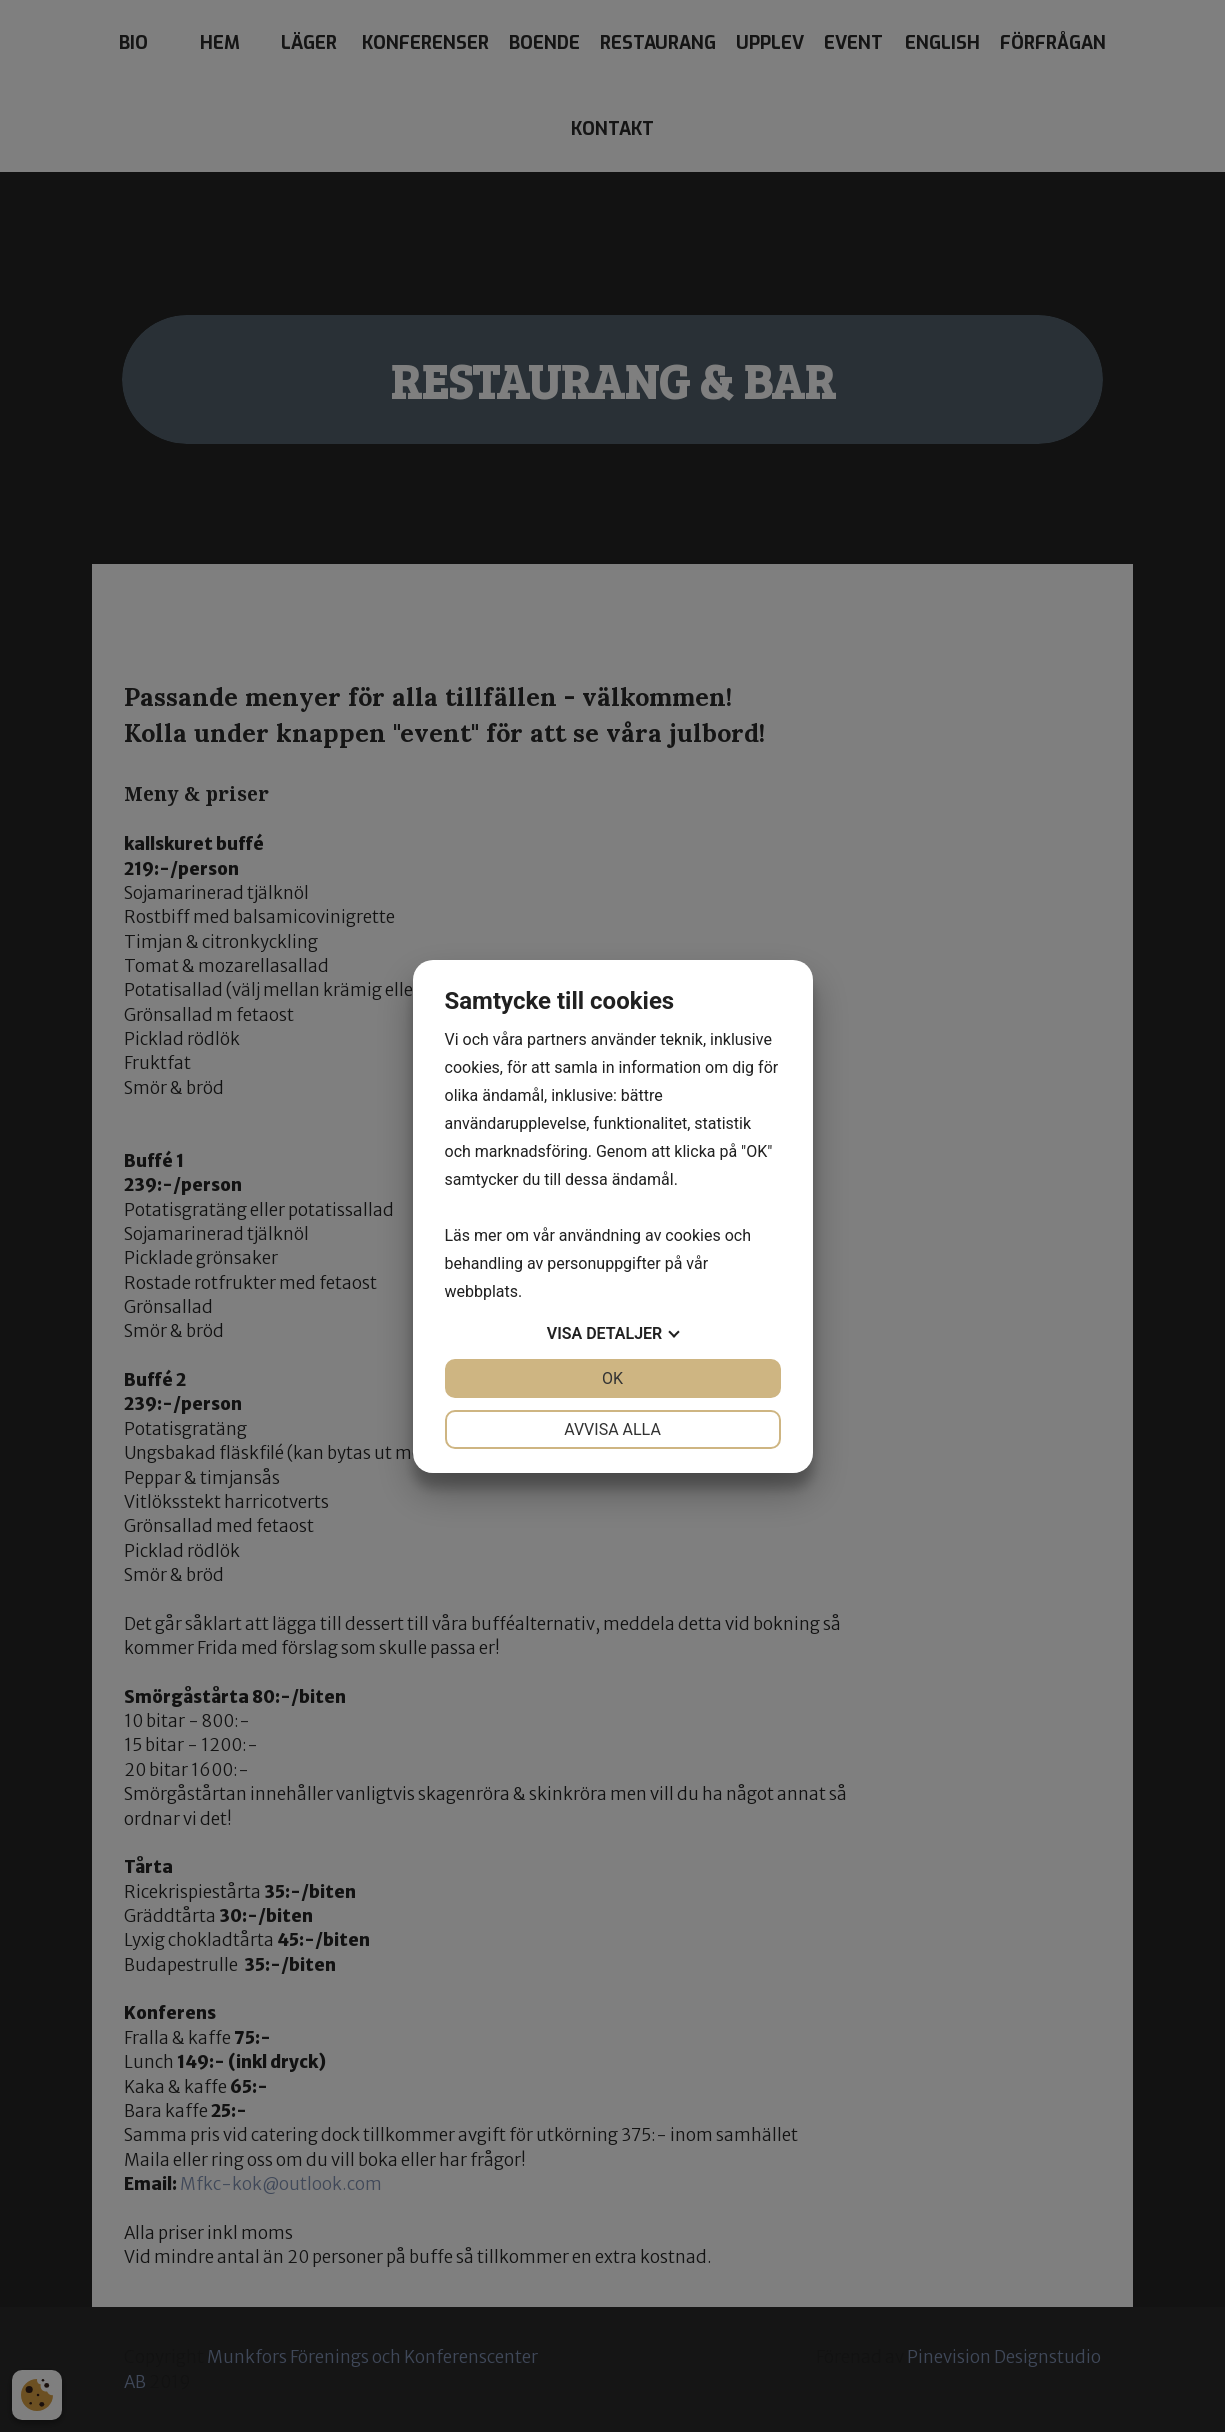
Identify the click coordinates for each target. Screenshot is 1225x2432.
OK (612, 1378)
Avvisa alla (612, 1429)
